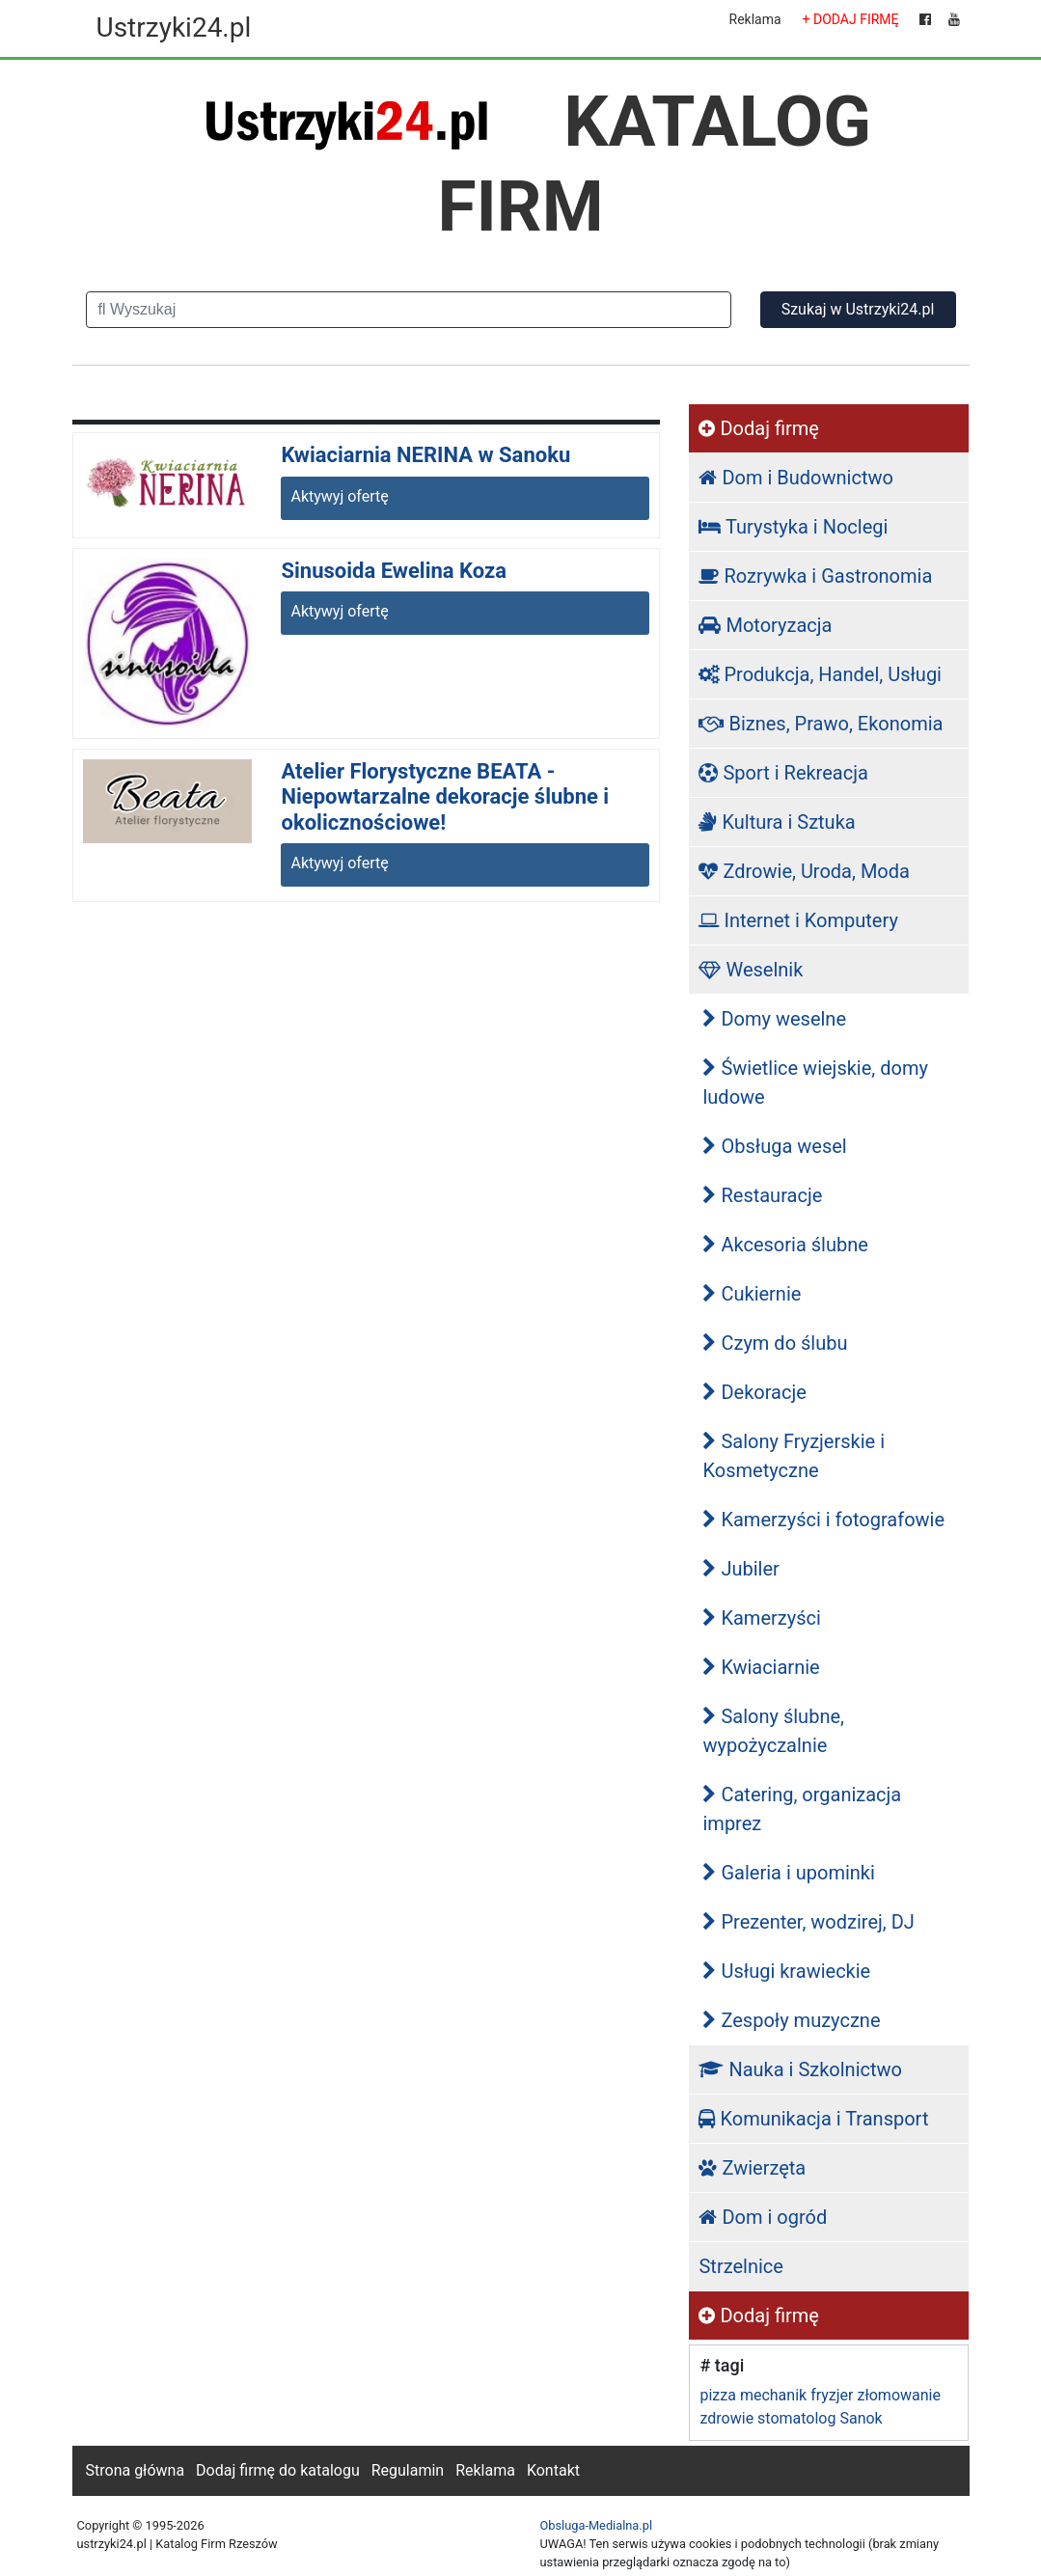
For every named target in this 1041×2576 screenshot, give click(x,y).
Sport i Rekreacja (783, 772)
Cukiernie (751, 1293)
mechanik (773, 2395)
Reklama (755, 19)
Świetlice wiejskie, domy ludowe (814, 1082)
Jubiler (740, 1568)
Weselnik (751, 969)
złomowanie (898, 2395)
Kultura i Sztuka (777, 822)
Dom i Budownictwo (795, 477)
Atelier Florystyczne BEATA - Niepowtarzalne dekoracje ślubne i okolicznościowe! (445, 797)
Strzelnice (740, 2266)
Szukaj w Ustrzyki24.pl (858, 309)
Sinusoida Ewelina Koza (394, 571)
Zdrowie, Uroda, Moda (804, 871)
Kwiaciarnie (760, 1667)
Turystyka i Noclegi (793, 526)
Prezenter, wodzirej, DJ (808, 1921)
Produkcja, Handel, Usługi (820, 674)
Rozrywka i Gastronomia (815, 576)
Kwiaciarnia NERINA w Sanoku (425, 455)
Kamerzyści (761, 1618)
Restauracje (762, 1195)
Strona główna (135, 2470)
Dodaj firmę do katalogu (278, 2470)
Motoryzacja (765, 625)
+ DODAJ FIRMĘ (851, 19)
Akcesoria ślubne (784, 1244)
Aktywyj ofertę (339, 496)
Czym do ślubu (774, 1343)
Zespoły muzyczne (791, 2020)
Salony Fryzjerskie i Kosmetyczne (793, 1456)
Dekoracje (754, 1392)
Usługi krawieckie (786, 1971)
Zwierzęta (752, 2167)
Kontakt (553, 2470)
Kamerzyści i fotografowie (823, 1519)
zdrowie (726, 2418)
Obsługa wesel (774, 1146)
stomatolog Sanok (820, 2418)
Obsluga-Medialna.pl (596, 2525)
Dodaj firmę (758, 428)
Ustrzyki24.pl (174, 27)
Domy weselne (774, 1018)
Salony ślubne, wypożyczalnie (772, 1731)
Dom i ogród (763, 2217)
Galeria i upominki (788, 1872)
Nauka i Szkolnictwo (800, 2069)
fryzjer (831, 2395)
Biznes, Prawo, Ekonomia (821, 723)
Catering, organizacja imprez (801, 1809)
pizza (717, 2395)
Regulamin (408, 2470)
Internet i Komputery (798, 920)
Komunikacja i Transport (813, 2118)
